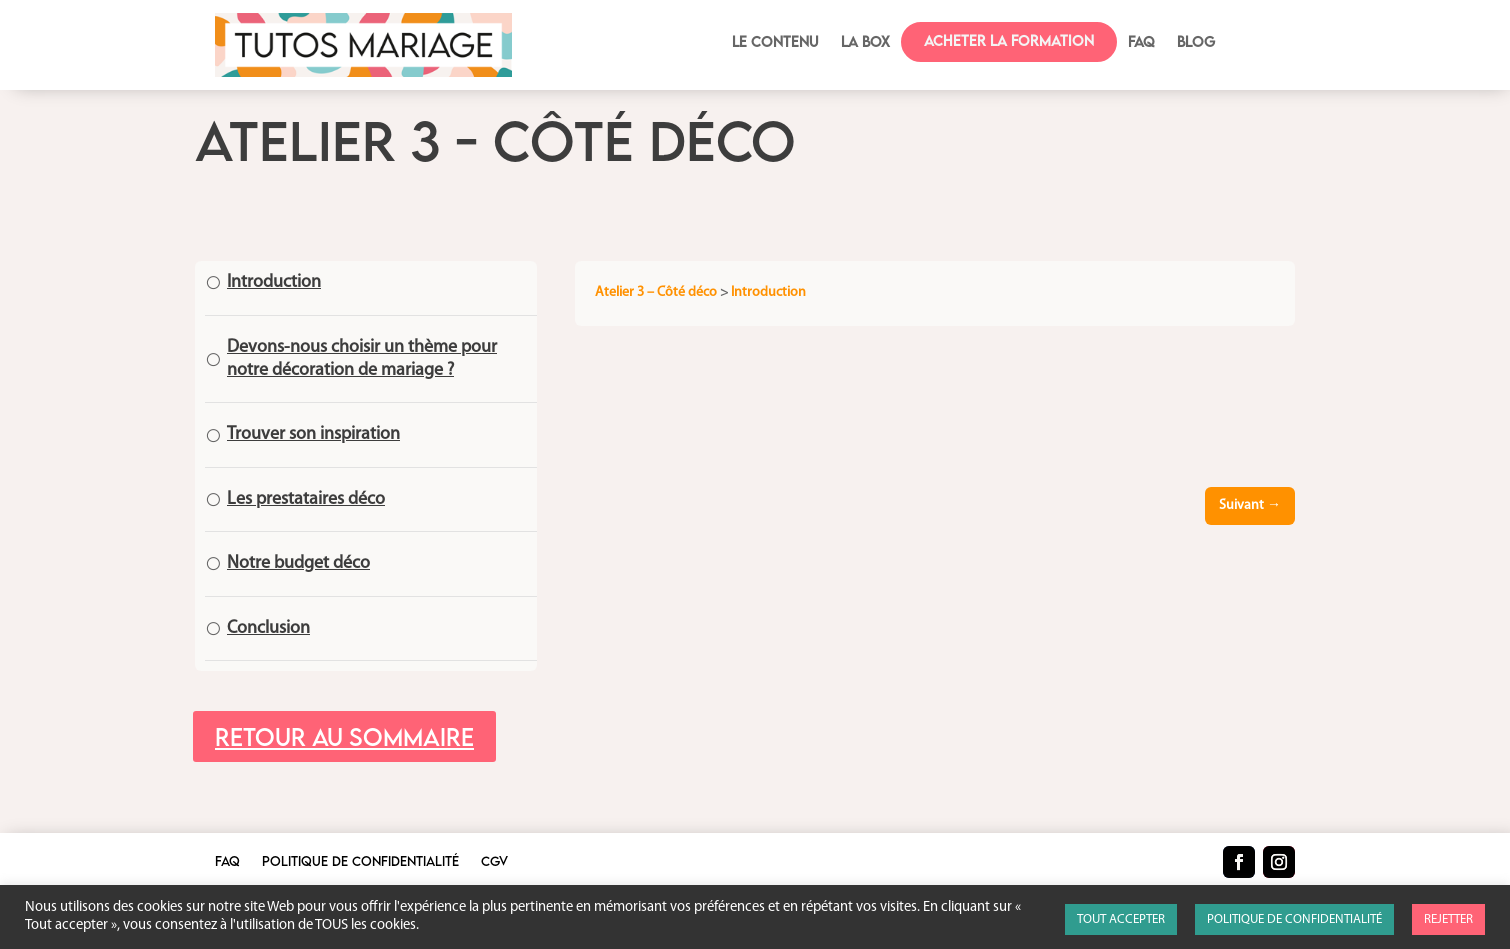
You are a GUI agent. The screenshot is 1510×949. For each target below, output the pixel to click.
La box (865, 42)
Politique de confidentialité (360, 861)
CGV (494, 861)
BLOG (1196, 42)
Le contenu (775, 42)
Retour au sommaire (344, 736)
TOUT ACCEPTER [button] (1121, 919)
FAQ (1141, 42)
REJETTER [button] (1448, 919)
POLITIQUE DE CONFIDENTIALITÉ (1294, 919)
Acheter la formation (1009, 40)
